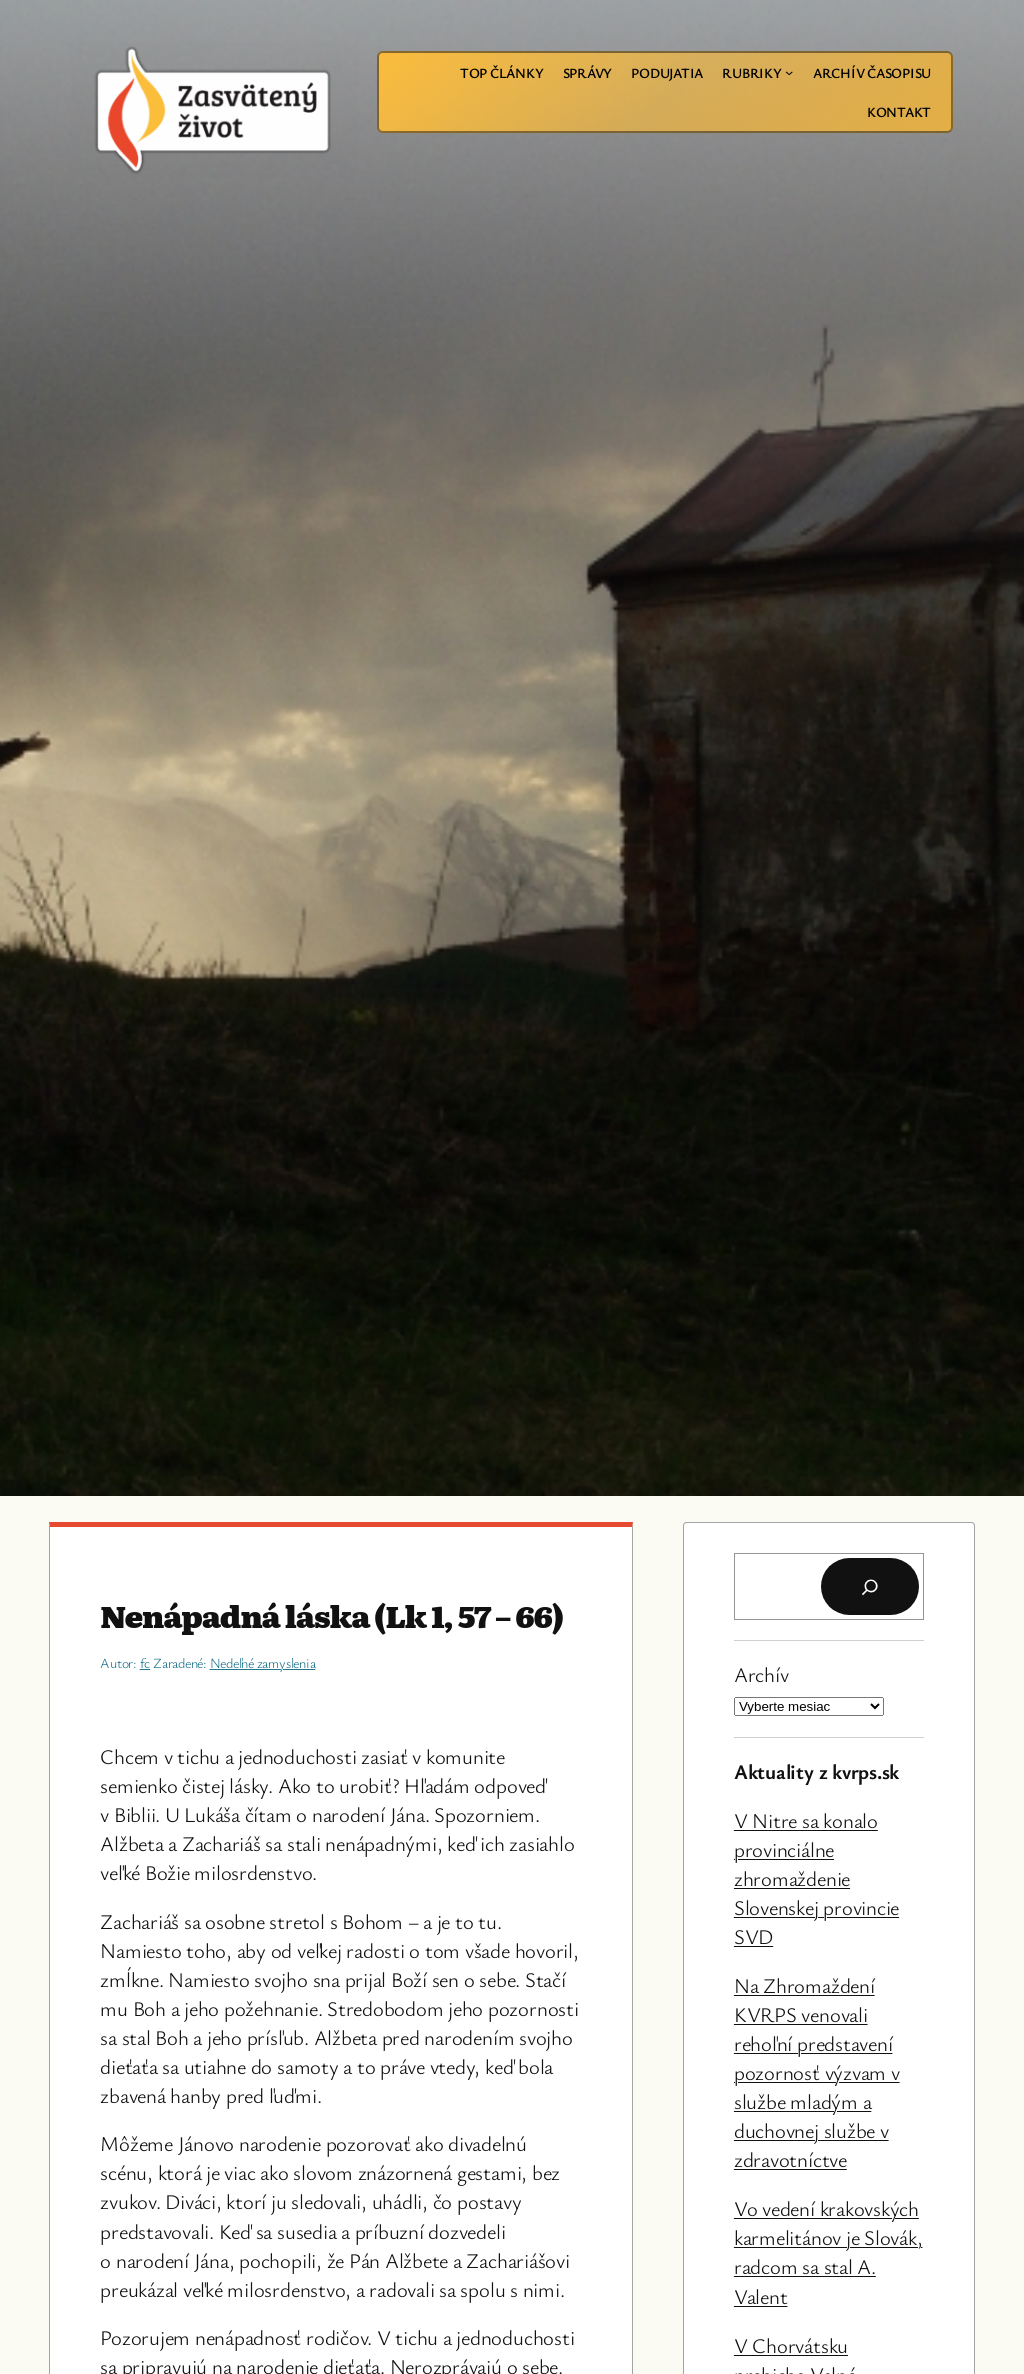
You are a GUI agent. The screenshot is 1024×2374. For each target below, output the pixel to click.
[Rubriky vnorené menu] (789, 72)
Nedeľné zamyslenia (263, 1662)
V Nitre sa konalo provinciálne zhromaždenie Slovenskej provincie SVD (816, 1878)
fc (145, 1662)
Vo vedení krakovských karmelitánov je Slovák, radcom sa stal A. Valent (828, 2251)
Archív (761, 1674)
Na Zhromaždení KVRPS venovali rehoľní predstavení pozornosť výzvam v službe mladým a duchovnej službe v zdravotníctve (817, 2072)
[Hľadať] (870, 1587)
